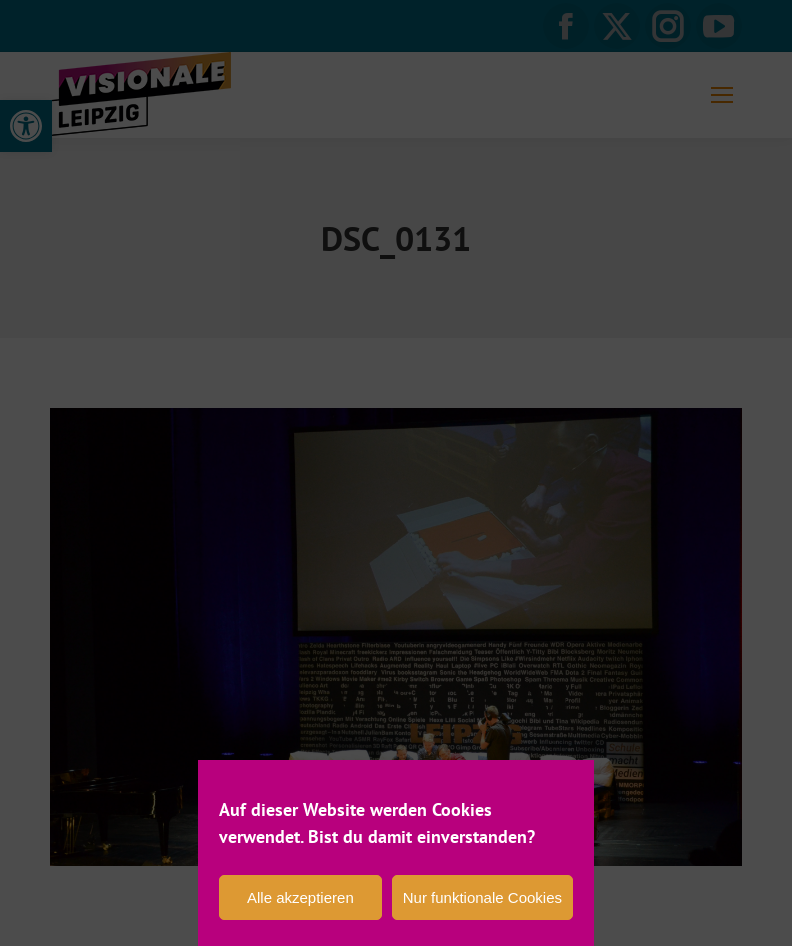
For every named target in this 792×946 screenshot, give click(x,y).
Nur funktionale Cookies (482, 897)
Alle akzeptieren (300, 897)
